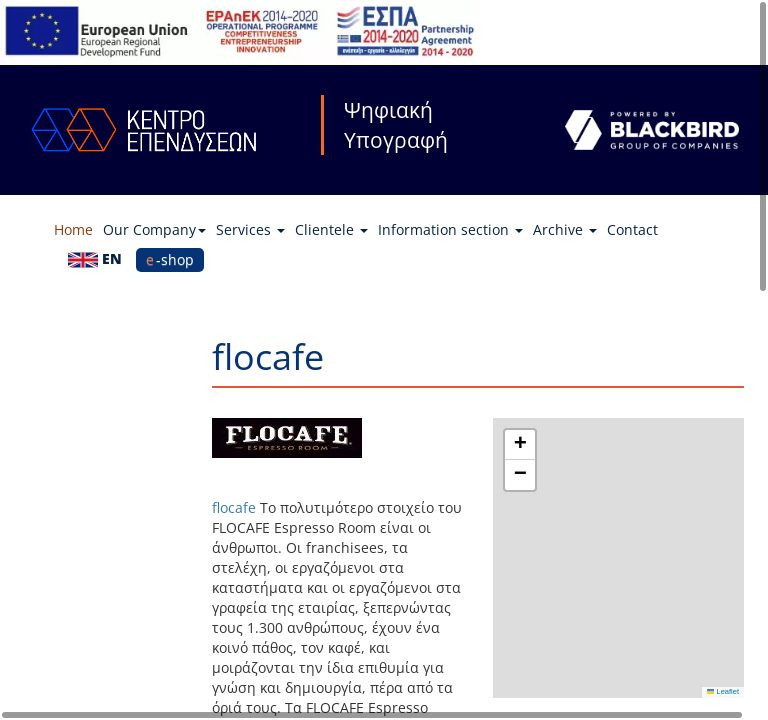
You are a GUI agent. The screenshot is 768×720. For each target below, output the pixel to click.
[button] (520, 445)
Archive (565, 229)
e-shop (170, 259)
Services (250, 229)
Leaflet (723, 691)
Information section (450, 229)
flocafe (234, 507)
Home (73, 229)
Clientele (331, 229)
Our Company (154, 229)
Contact (632, 229)
